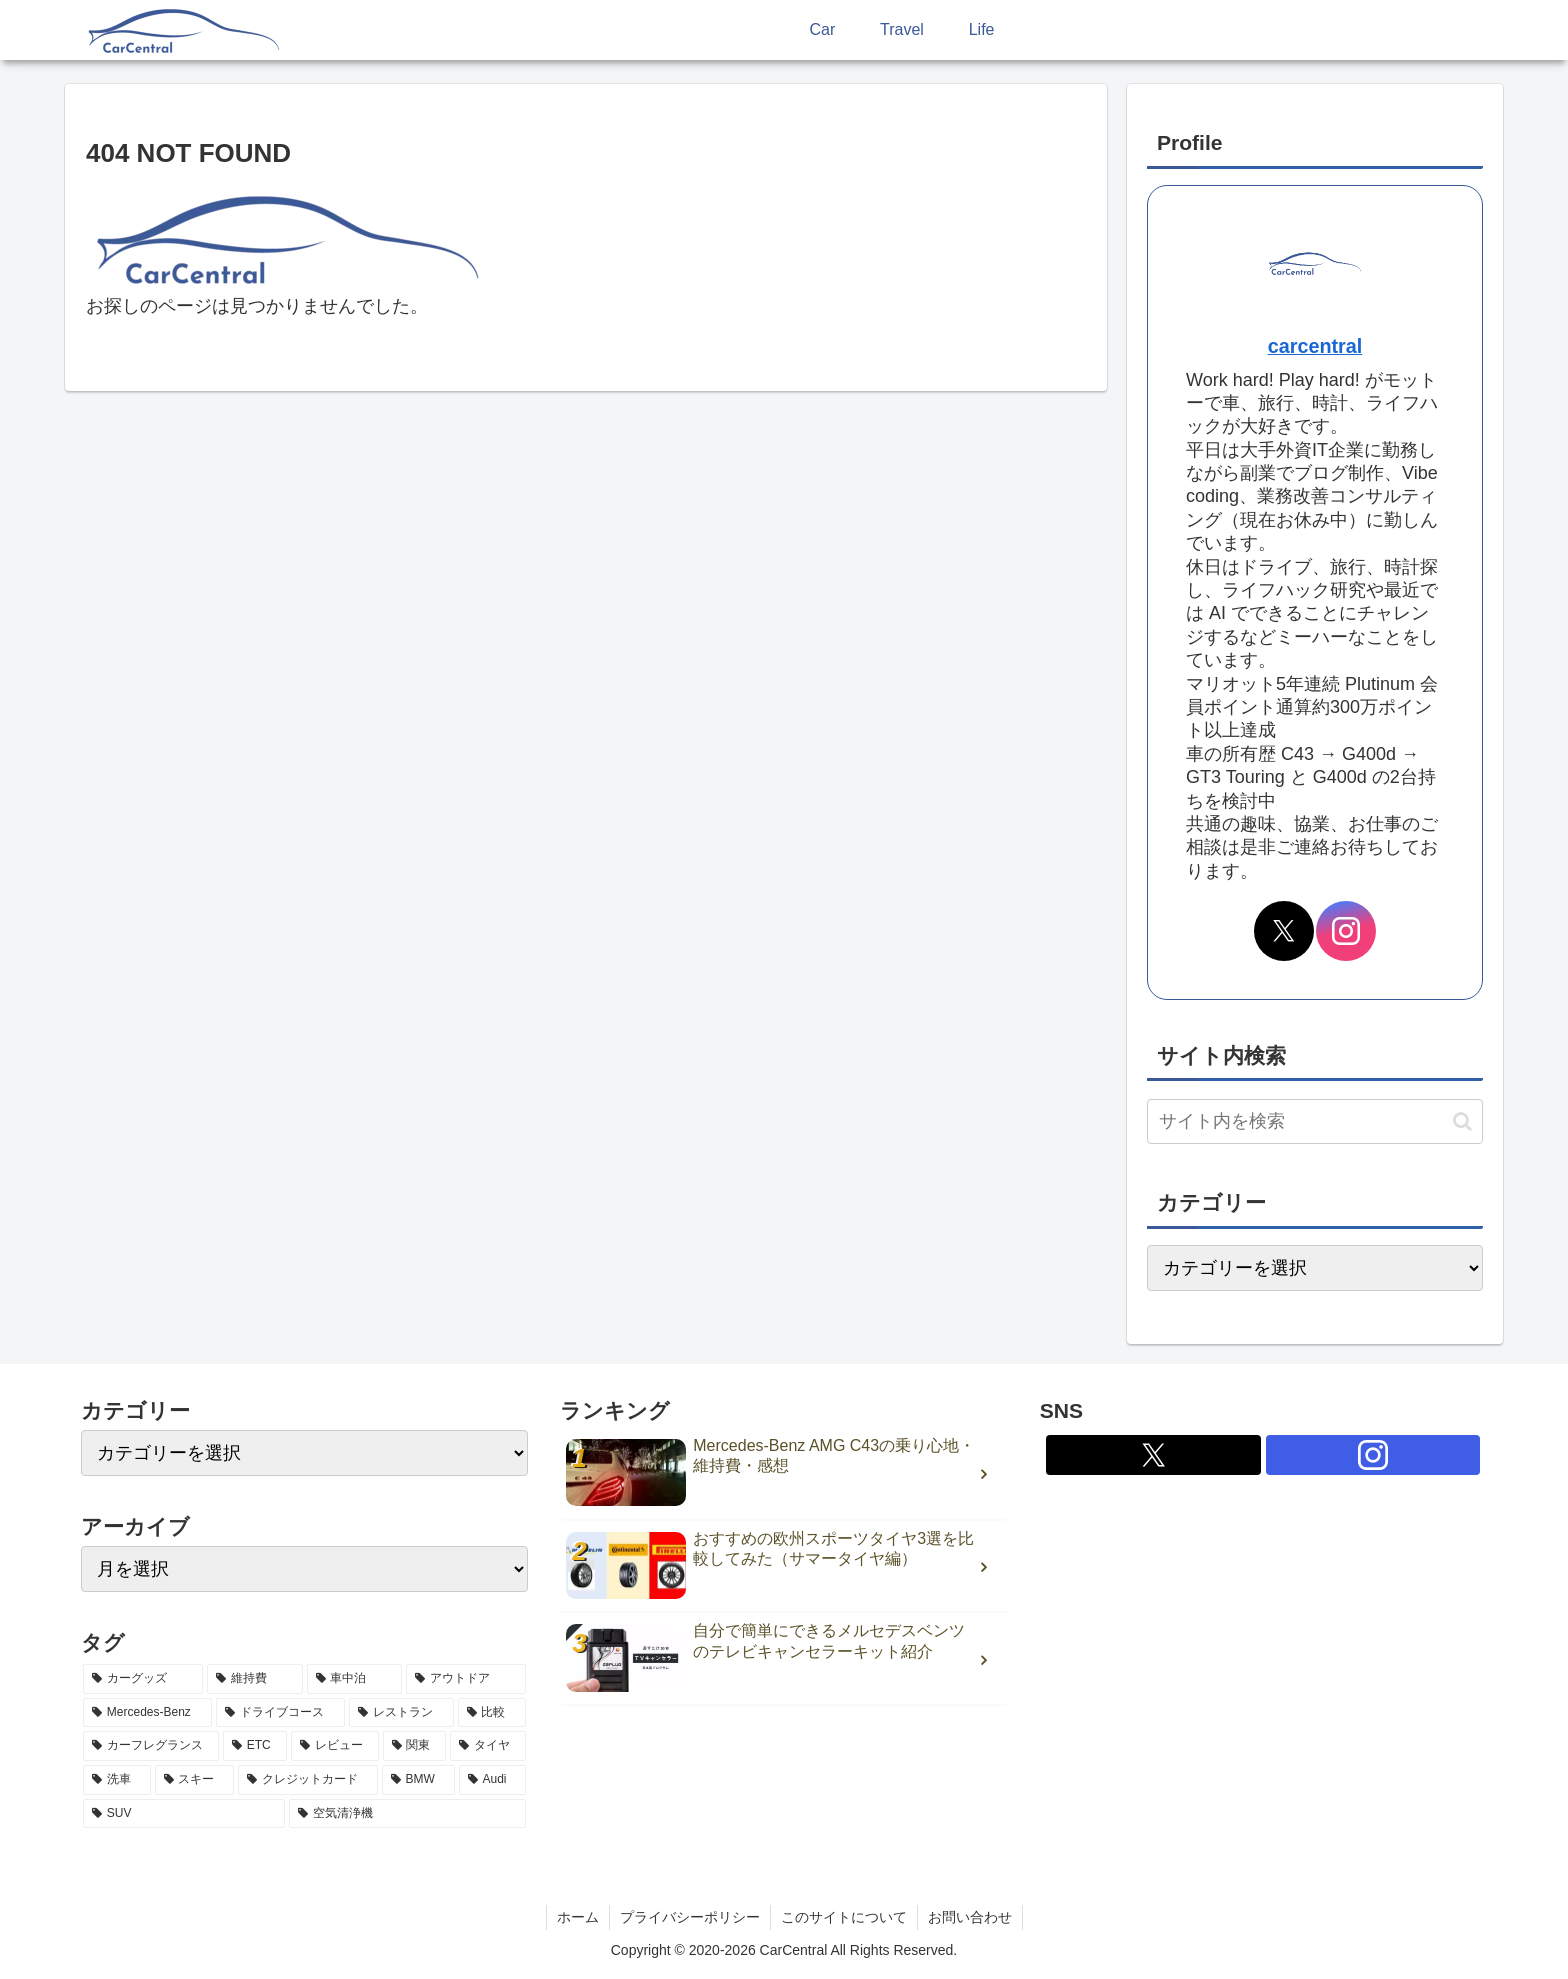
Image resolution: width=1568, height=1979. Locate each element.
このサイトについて (844, 1917)
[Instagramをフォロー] (1346, 931)
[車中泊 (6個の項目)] (355, 1679)
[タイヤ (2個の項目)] (488, 1746)
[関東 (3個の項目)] (415, 1746)
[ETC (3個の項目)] (255, 1746)
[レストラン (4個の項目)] (401, 1713)
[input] (1315, 1121)
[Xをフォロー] (1284, 931)
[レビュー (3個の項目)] (335, 1746)
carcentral (1315, 346)
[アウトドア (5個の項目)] (466, 1679)
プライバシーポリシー (690, 1917)
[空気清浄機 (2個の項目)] (407, 1814)
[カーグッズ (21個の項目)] (143, 1679)
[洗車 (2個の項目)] (117, 1780)
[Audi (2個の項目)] (493, 1780)
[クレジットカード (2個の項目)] (308, 1780)
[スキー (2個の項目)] (195, 1780)
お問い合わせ (970, 1917)
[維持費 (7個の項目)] (255, 1679)
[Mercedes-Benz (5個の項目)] (147, 1713)
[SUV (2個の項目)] (184, 1814)
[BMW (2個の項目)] (418, 1780)
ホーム (578, 1917)
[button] (1462, 1121)
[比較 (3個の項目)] (492, 1713)
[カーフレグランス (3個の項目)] (151, 1746)
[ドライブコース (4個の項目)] (280, 1713)
